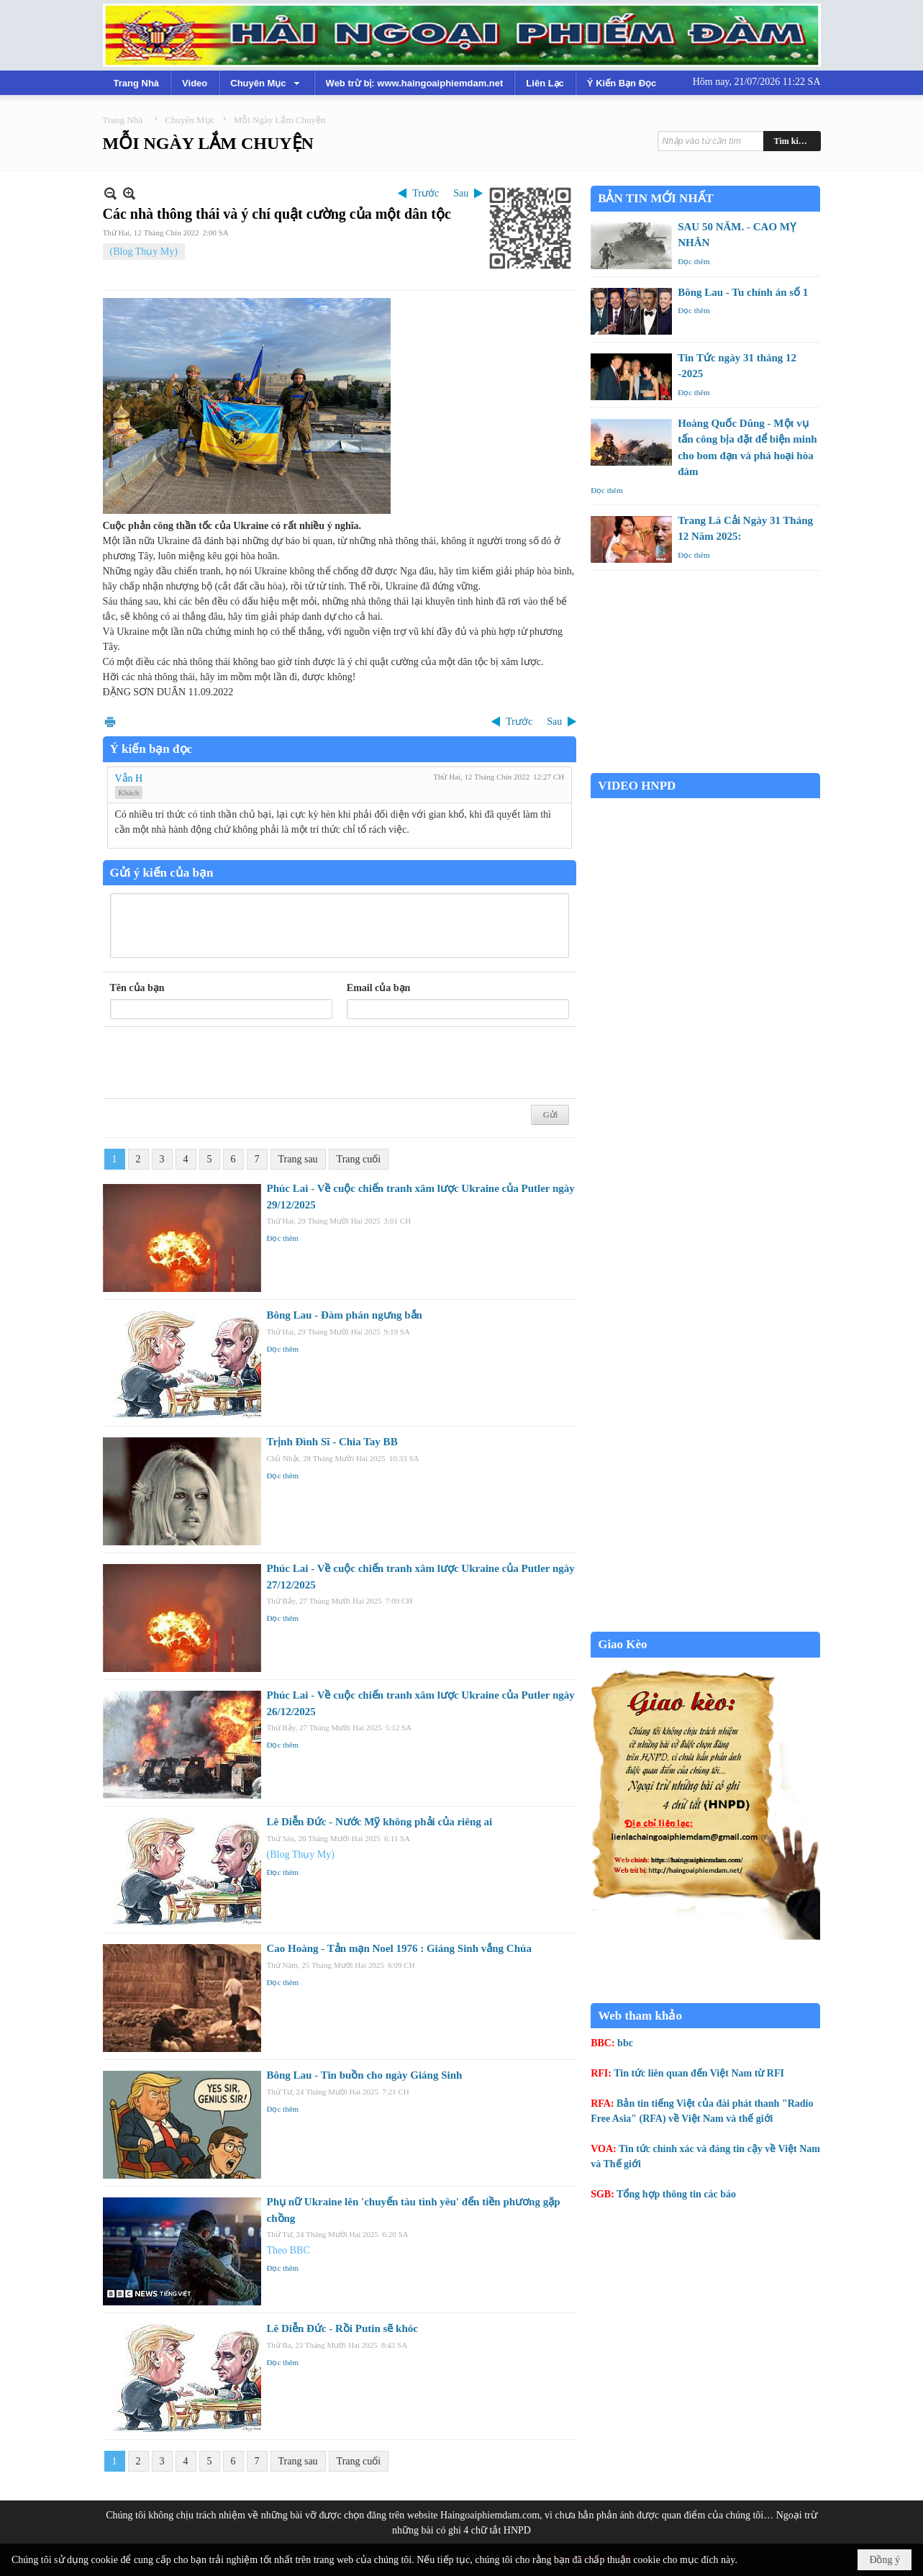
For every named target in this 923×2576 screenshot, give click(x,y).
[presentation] (219, 1063)
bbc (625, 2043)
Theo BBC (288, 2250)
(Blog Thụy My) (144, 251)
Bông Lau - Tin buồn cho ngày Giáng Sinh (365, 2075)
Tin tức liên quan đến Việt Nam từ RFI (699, 2073)
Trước (425, 193)
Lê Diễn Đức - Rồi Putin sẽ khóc (342, 2328)
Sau (460, 193)
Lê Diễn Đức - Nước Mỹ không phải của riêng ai (380, 1821)
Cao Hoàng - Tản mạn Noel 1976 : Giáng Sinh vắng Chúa (399, 1948)
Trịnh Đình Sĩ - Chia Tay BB (332, 1441)
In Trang (110, 721)
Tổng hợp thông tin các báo (676, 2194)
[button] (266, 83)
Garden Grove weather (705, 765)
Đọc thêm (283, 1238)
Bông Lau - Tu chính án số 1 (743, 292)
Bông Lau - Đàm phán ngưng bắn (344, 1315)
